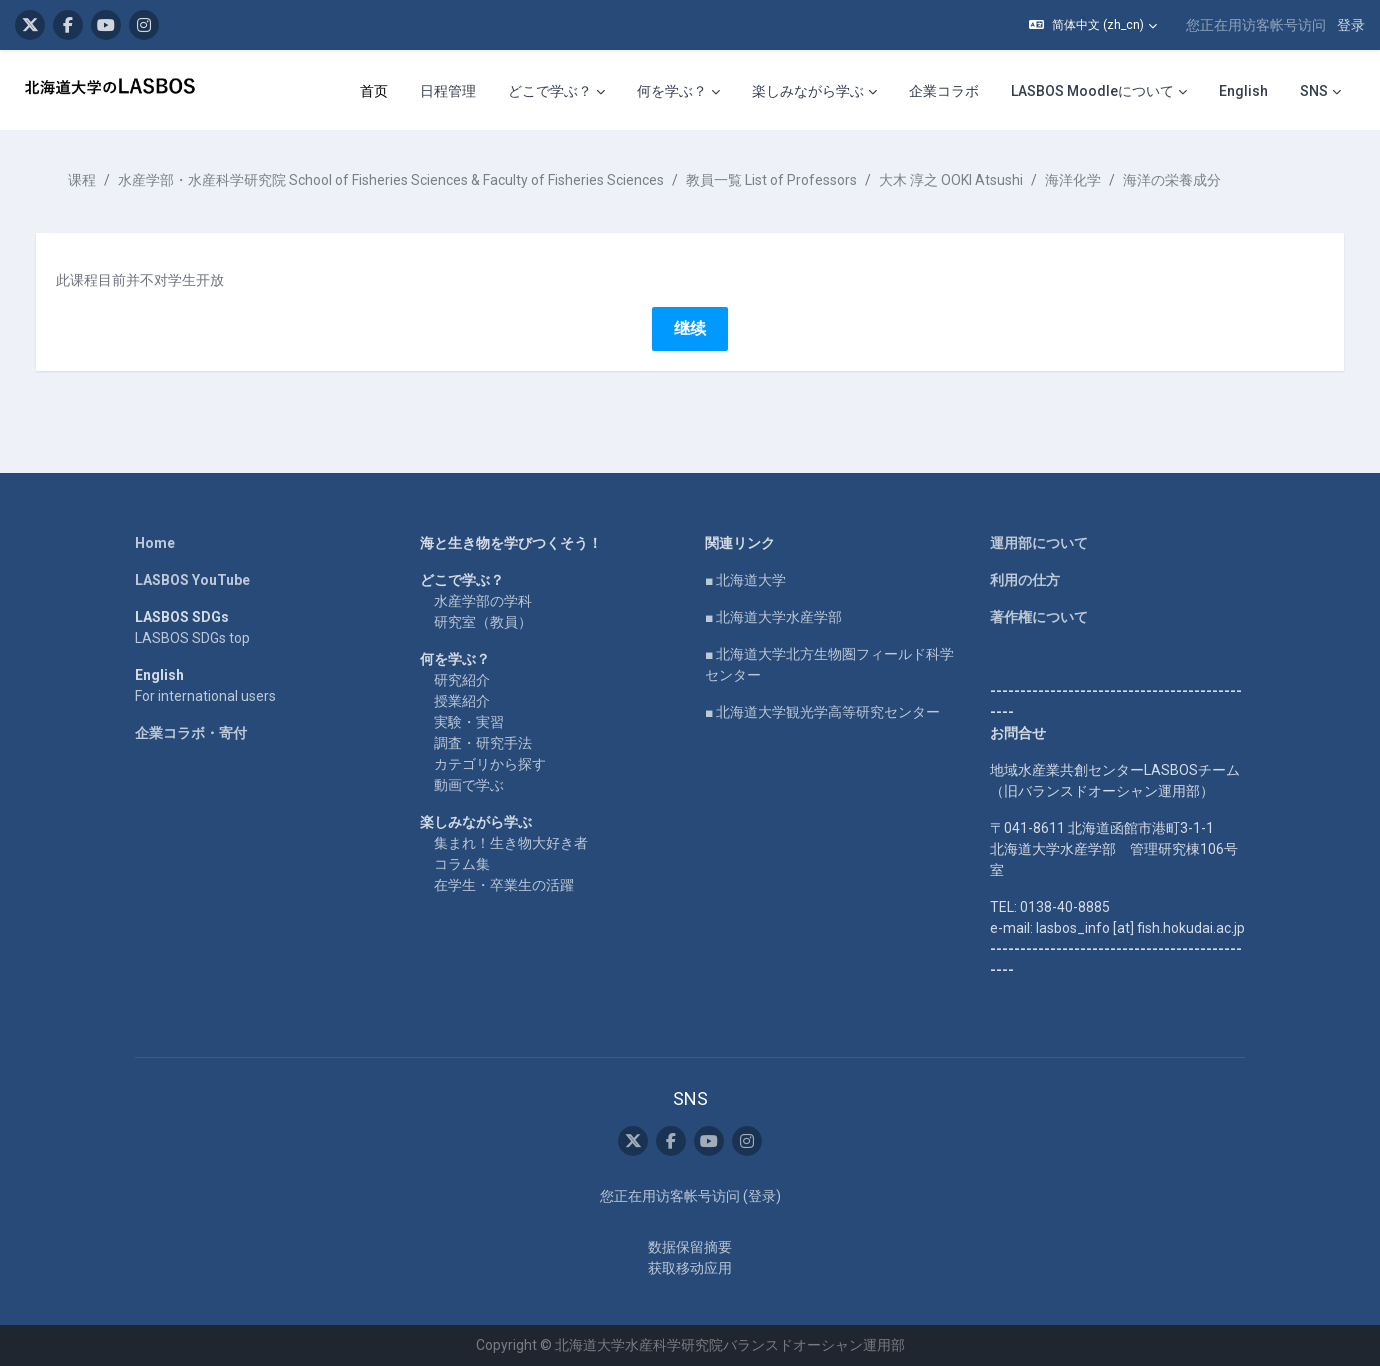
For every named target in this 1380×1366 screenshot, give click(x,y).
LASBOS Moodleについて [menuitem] (1092, 91)
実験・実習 (469, 722)
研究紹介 (462, 680)
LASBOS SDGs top (192, 638)
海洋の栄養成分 (1192, 180)
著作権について (1039, 617)
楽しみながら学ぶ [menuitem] (808, 91)
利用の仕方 (1025, 580)
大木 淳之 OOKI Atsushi (971, 180)
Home (155, 543)
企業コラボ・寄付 (191, 733)
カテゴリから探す (490, 764)
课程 (102, 180)
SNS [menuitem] (1314, 91)
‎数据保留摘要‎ (690, 1247)
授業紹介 (462, 701)
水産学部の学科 (483, 601)
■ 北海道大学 (745, 580)
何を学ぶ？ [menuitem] (672, 91)
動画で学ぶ (469, 785)
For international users (205, 696)
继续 (690, 328)
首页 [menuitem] (374, 91)
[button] (1093, 25)
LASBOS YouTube (192, 580)
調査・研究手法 (483, 743)
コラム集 (462, 864)
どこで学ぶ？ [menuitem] (550, 91)
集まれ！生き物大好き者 (511, 843)
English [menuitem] (1243, 91)
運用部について (1039, 543)
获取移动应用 (690, 1268)
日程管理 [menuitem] (448, 91)
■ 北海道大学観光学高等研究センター (822, 712)
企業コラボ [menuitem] (944, 91)
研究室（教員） (483, 622)
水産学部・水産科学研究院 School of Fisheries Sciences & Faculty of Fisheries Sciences (411, 180)
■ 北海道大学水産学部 (773, 617)
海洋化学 (1093, 180)
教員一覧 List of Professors (791, 180)
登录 (1351, 25)
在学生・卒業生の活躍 (504, 885)
